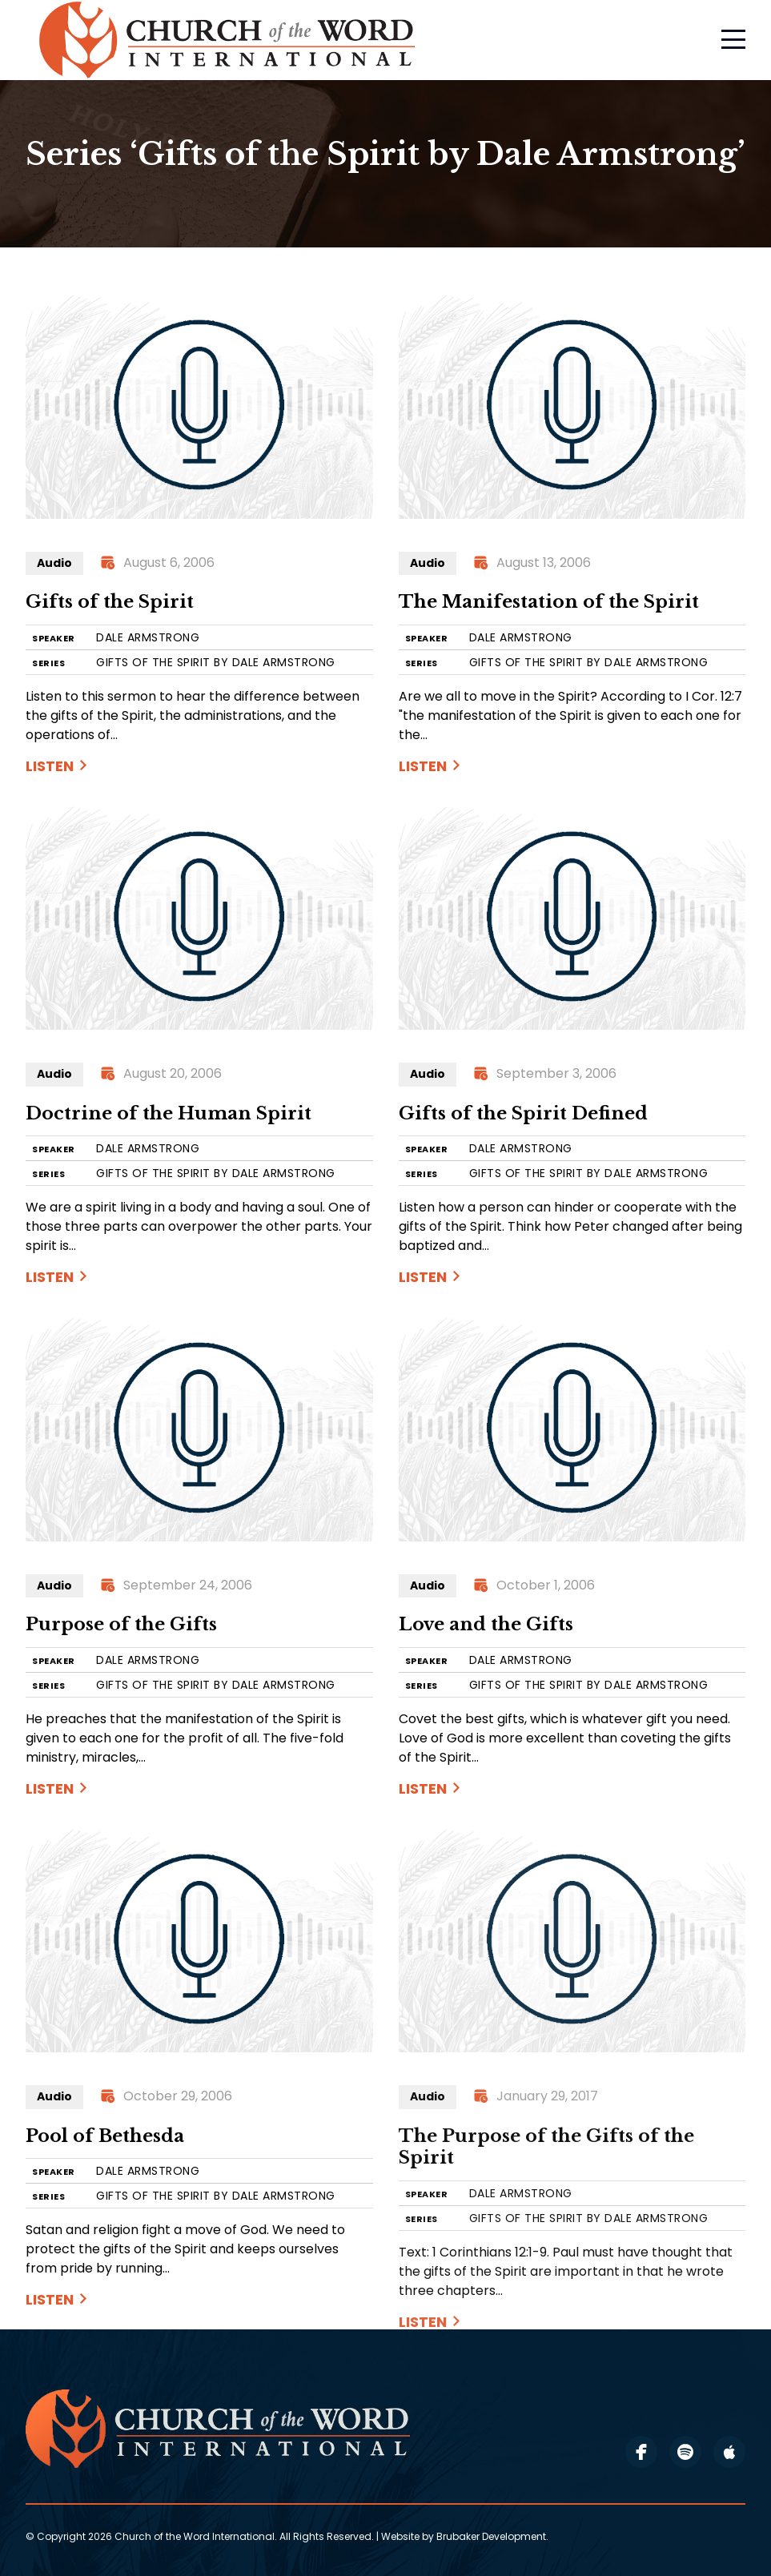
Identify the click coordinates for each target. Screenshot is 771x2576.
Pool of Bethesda (105, 2136)
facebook (641, 2452)
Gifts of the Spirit (110, 602)
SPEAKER (53, 638)
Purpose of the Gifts (121, 1624)
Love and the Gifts (486, 1624)
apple (729, 2452)
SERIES (48, 663)
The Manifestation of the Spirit (549, 602)
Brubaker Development (491, 2536)
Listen (50, 766)
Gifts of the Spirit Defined (523, 1113)
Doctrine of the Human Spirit (168, 1113)
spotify (685, 2452)
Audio (54, 563)
